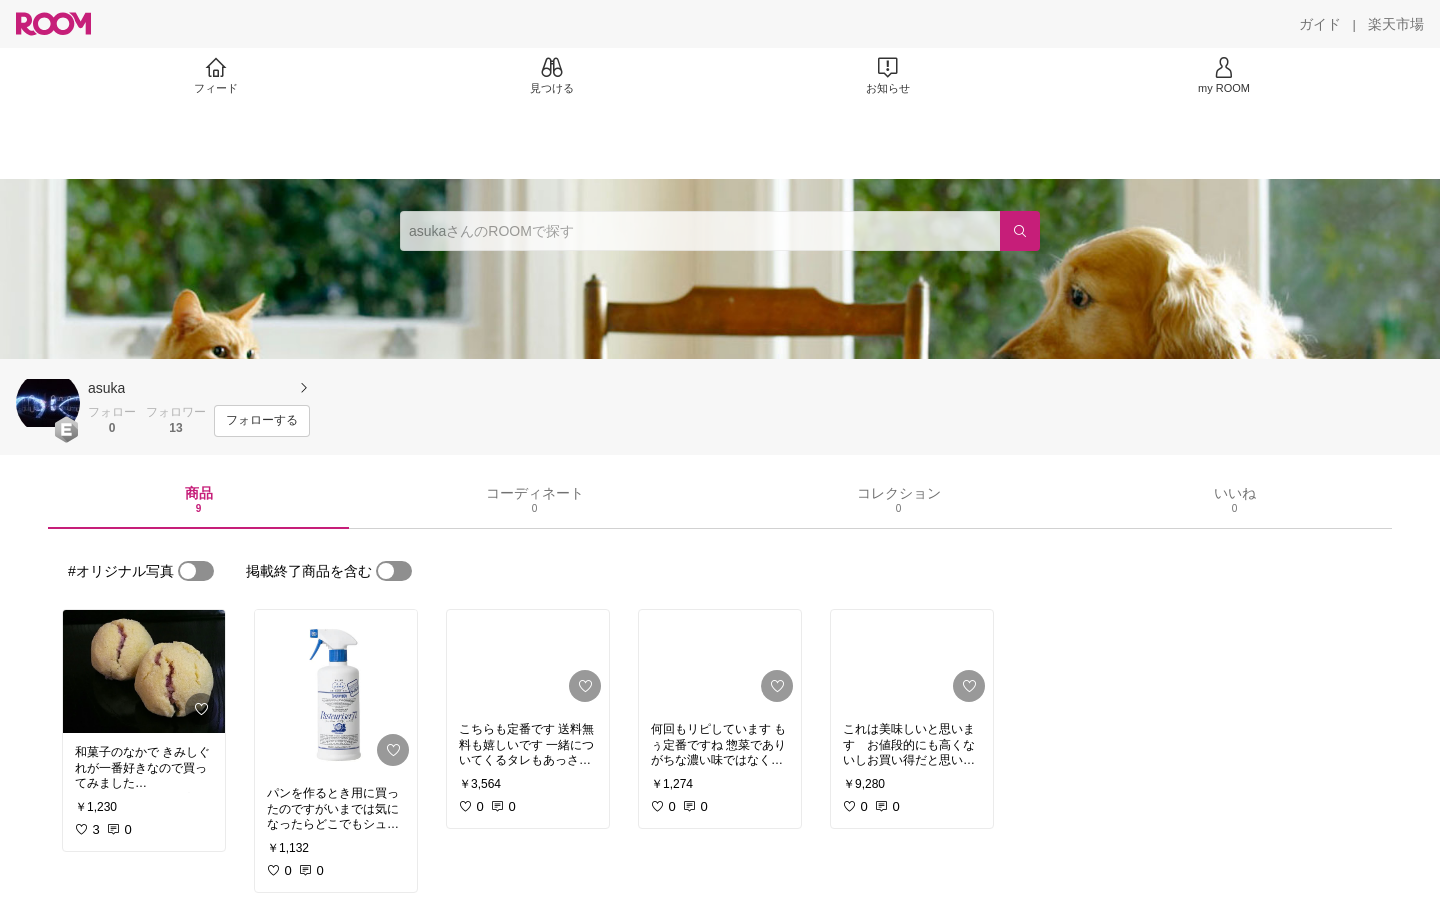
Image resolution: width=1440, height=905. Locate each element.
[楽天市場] (1396, 24)
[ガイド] (1320, 24)
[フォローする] (262, 421)
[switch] (196, 571)
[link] (144, 671)
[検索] (1020, 231)
